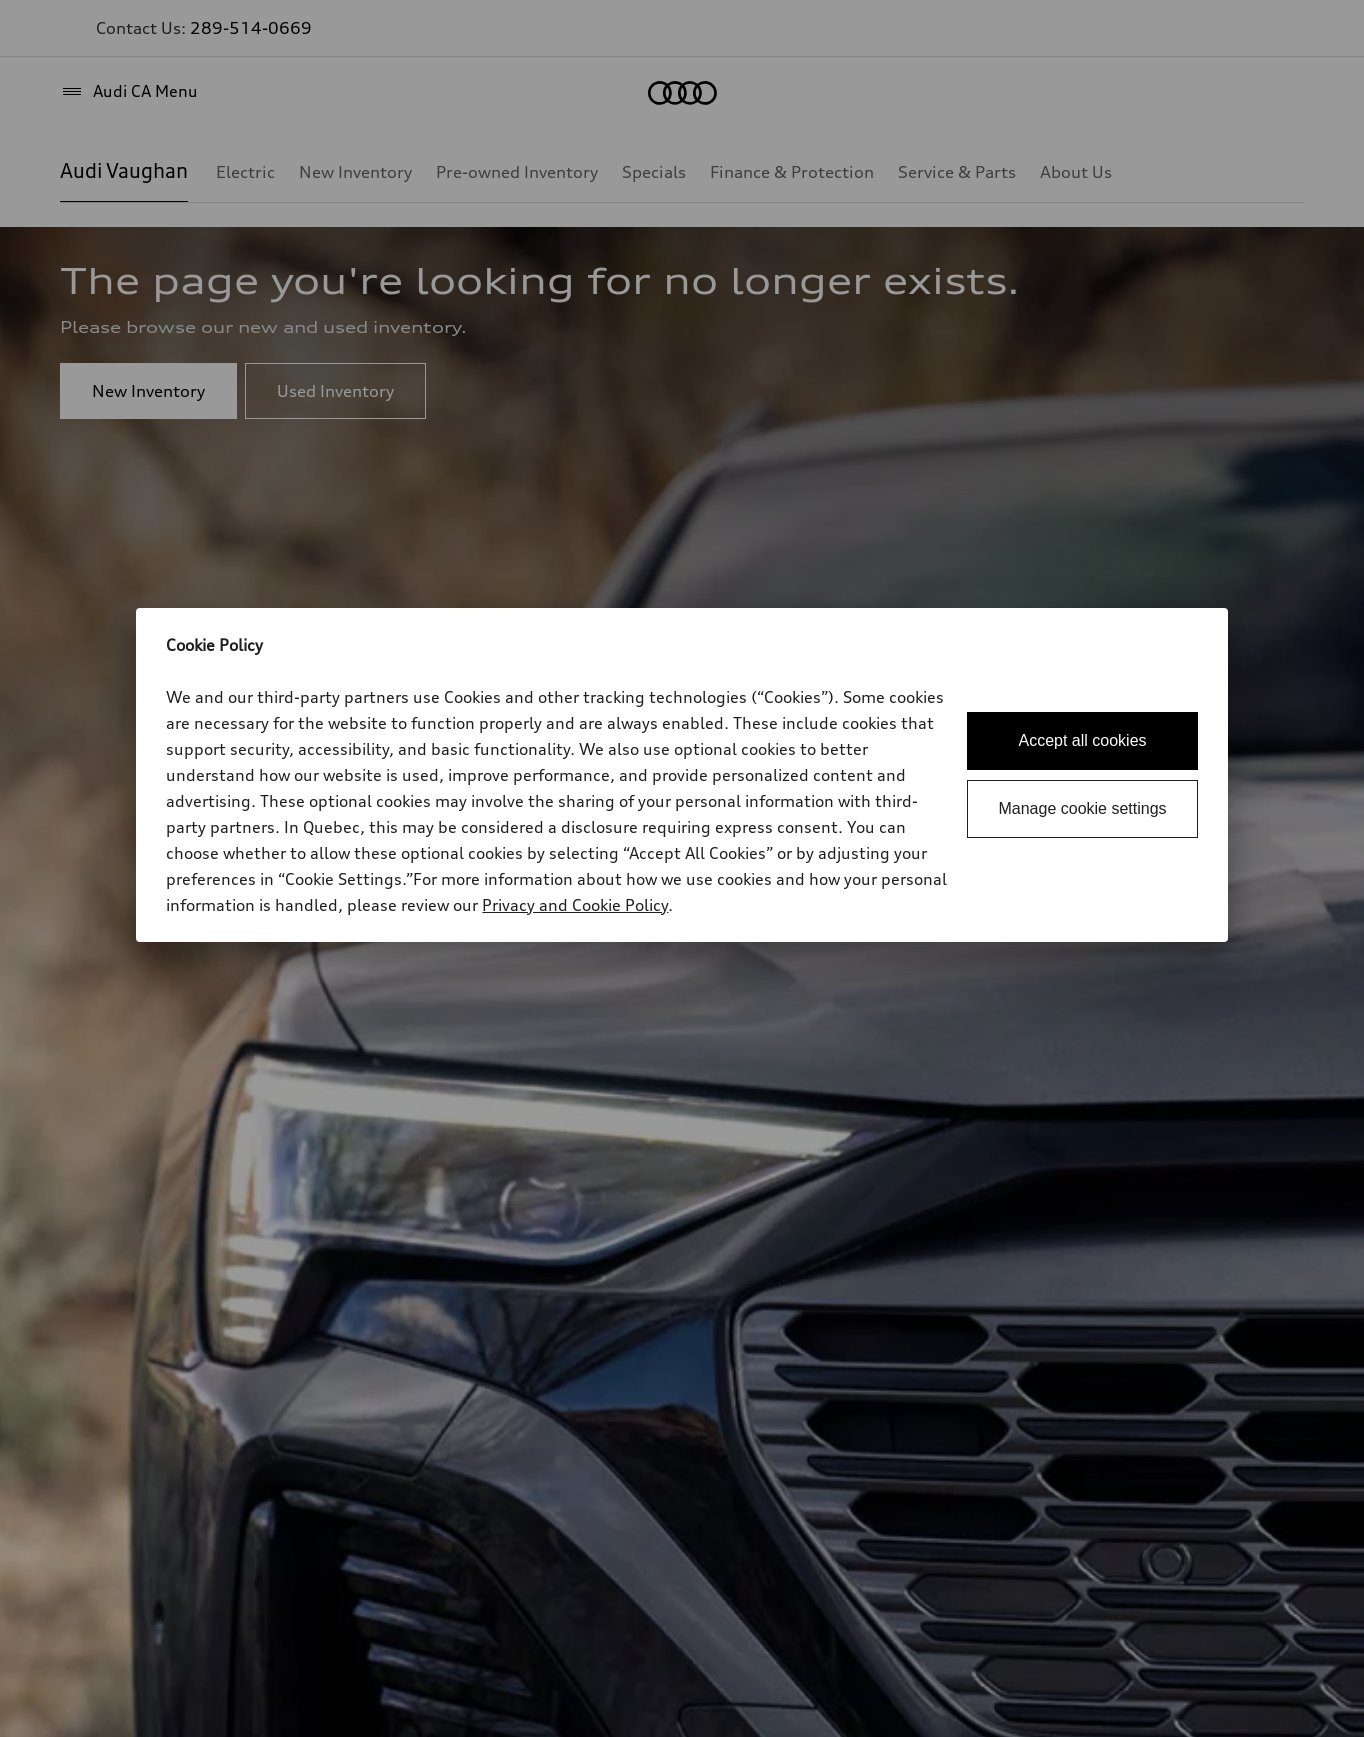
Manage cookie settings (1082, 808)
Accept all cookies (1082, 740)
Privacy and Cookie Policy (575, 905)
